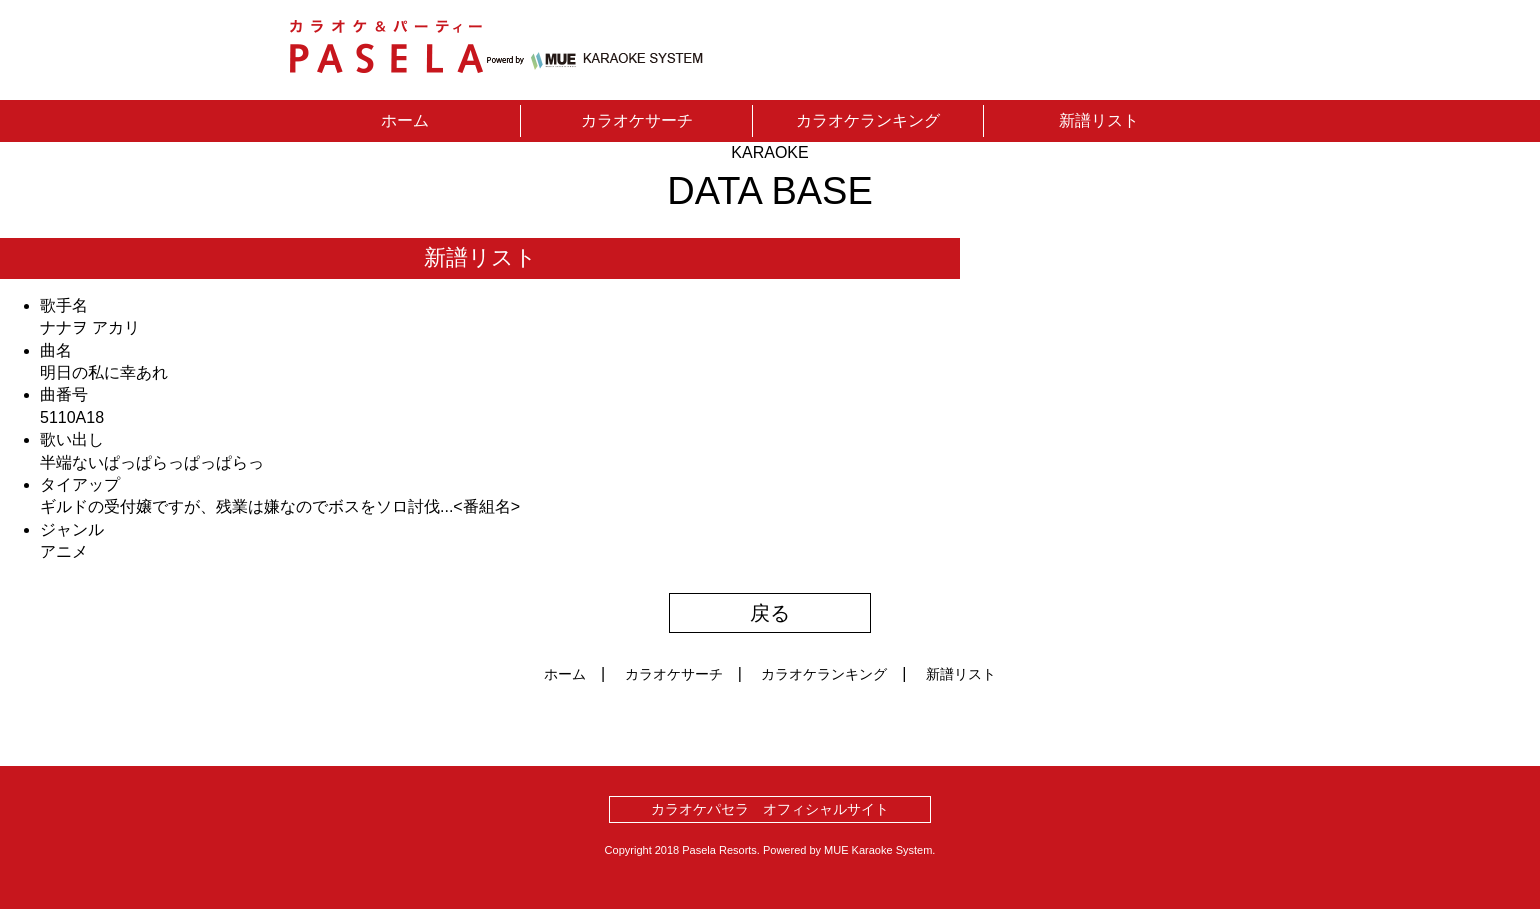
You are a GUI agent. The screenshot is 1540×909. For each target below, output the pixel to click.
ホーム (405, 120)
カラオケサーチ (637, 120)
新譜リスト (1099, 120)
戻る (770, 613)
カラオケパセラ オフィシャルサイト (770, 809)
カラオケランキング (868, 120)
